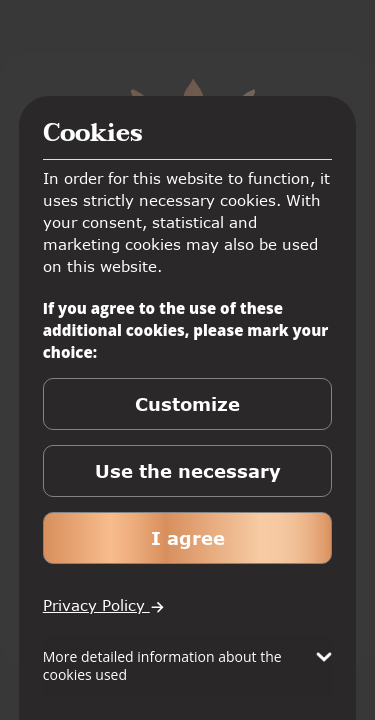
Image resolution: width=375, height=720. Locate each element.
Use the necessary (188, 471)
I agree (188, 538)
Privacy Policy (104, 605)
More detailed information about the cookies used (162, 665)
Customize (187, 404)
